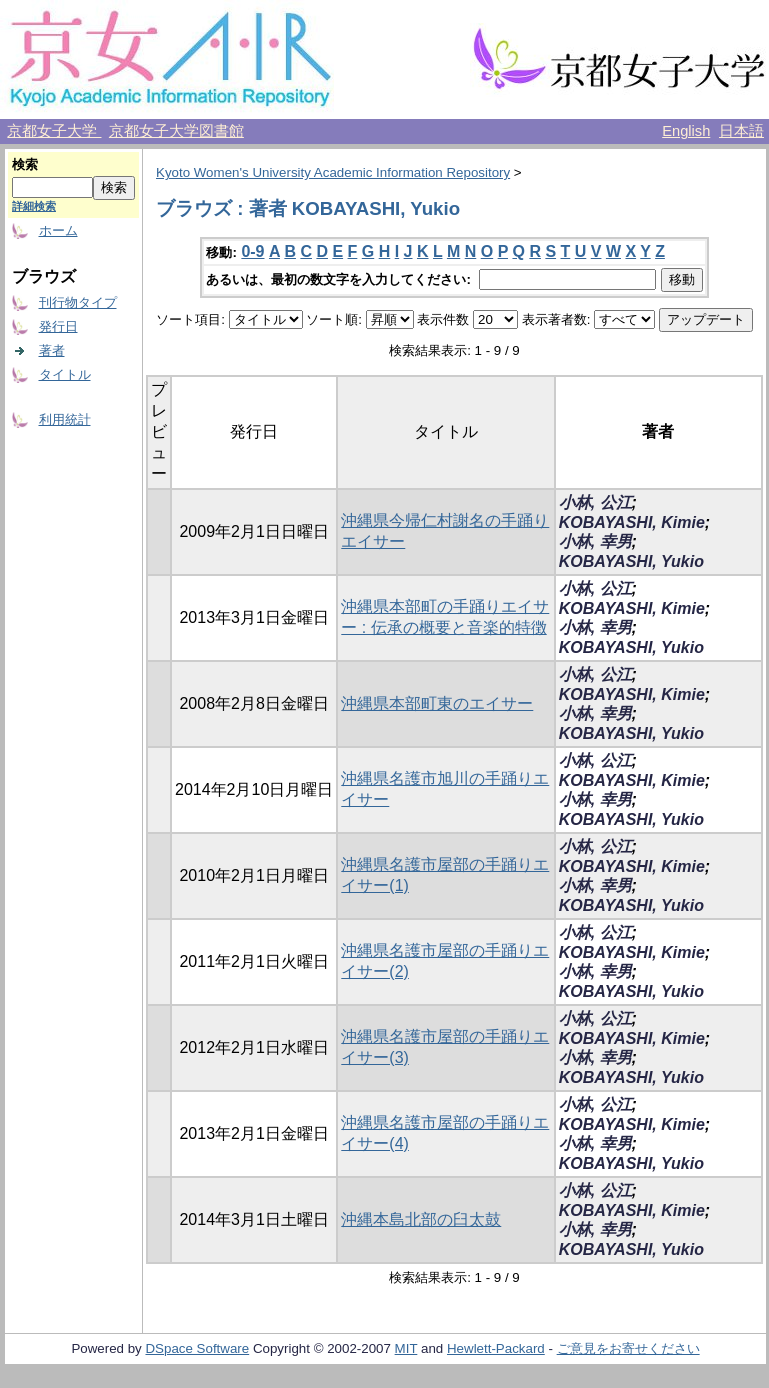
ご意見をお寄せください (628, 1348)
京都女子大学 (54, 131)
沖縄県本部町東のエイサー (437, 703)
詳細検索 (34, 206)
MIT (406, 1348)
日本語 (741, 131)
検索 (25, 164)
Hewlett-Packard (496, 1348)
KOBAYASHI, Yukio (631, 561)
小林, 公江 (595, 502)
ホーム (58, 230)
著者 (52, 350)
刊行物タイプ (78, 302)
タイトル (65, 374)
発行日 (58, 326)
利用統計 (65, 419)
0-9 (252, 251)
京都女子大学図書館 (176, 131)
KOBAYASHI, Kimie (632, 522)
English (686, 131)
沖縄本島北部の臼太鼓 (421, 1219)
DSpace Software (197, 1348)
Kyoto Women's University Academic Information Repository (333, 172)
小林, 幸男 (595, 541)
